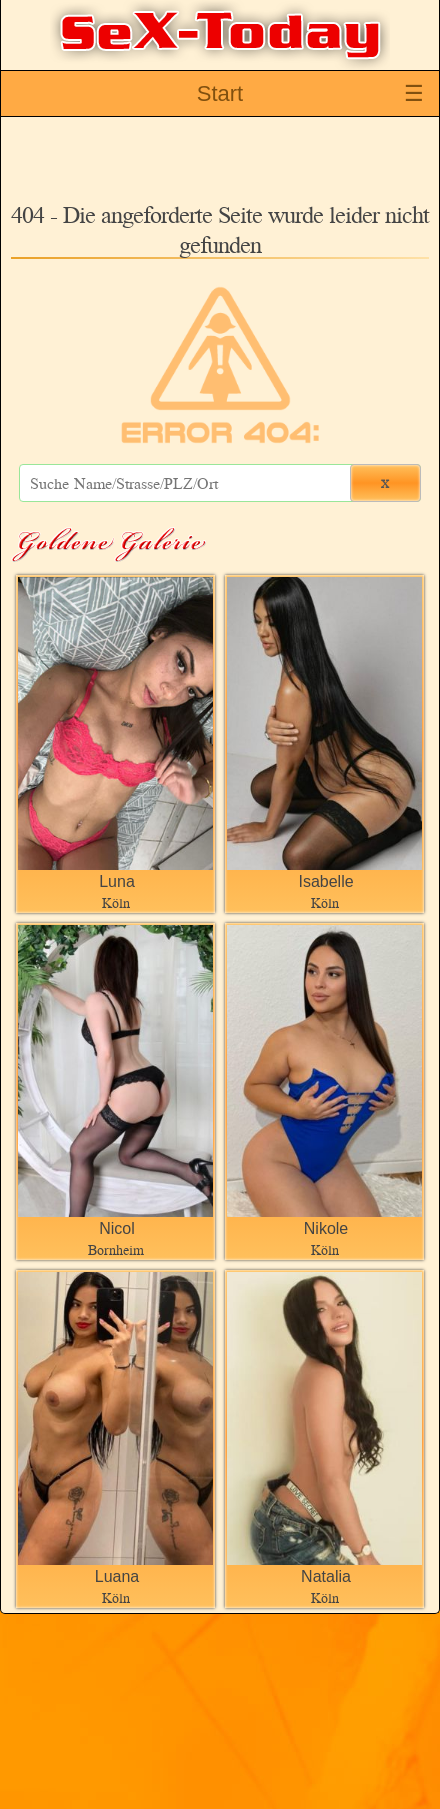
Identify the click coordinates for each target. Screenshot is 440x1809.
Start (220, 93)
